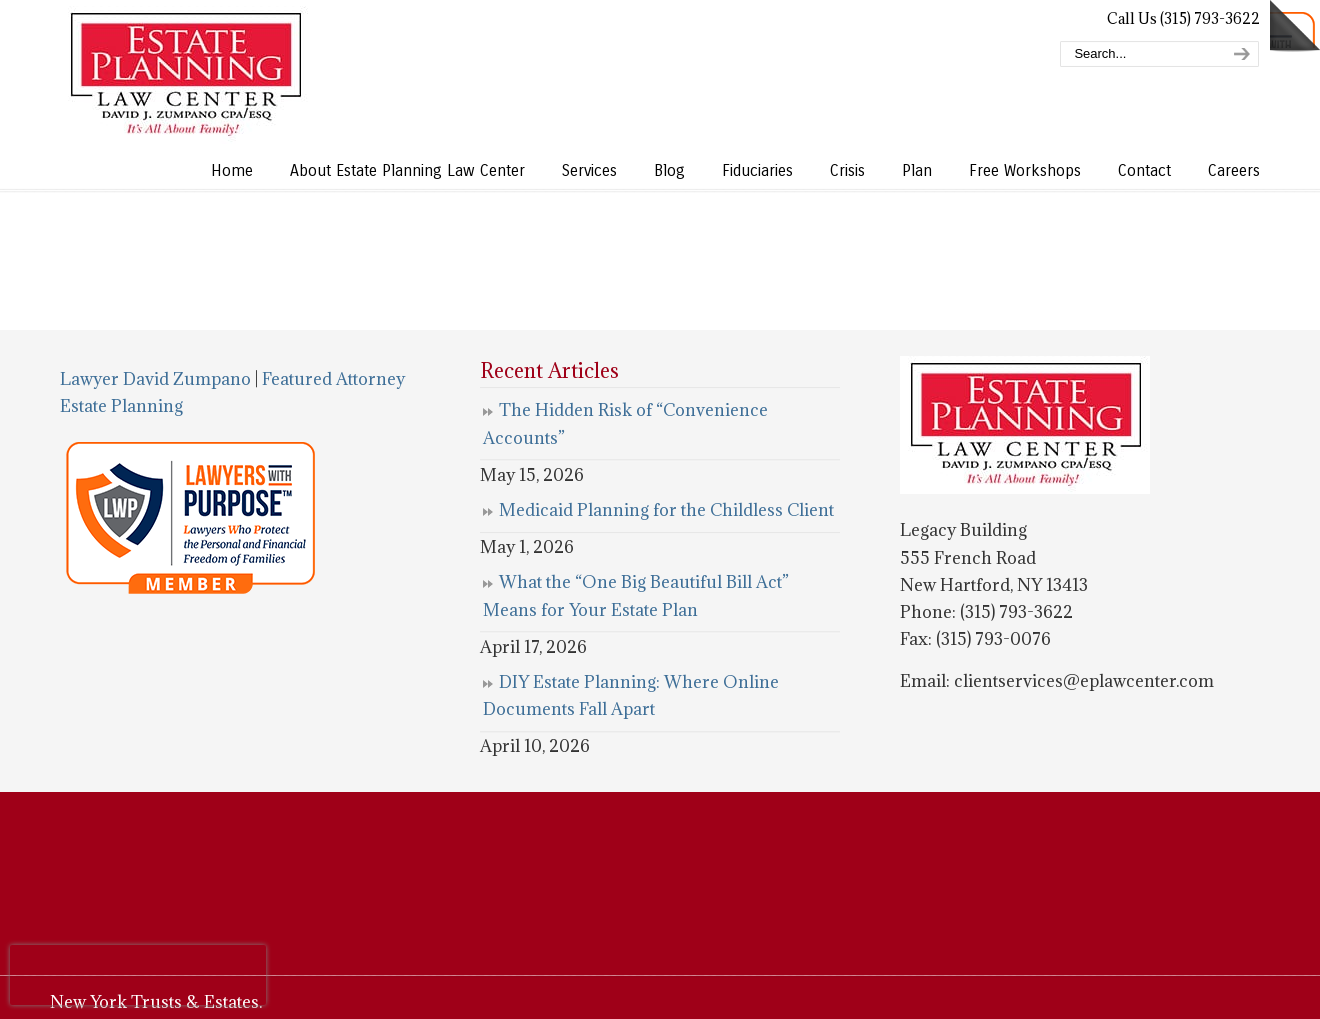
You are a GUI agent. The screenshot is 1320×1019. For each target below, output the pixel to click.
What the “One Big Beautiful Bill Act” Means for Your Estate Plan (636, 595)
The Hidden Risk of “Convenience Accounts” (625, 423)
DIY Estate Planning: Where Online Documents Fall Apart (631, 695)
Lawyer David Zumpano (155, 379)
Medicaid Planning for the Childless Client (666, 510)
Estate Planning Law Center (185, 75)
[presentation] (138, 975)
